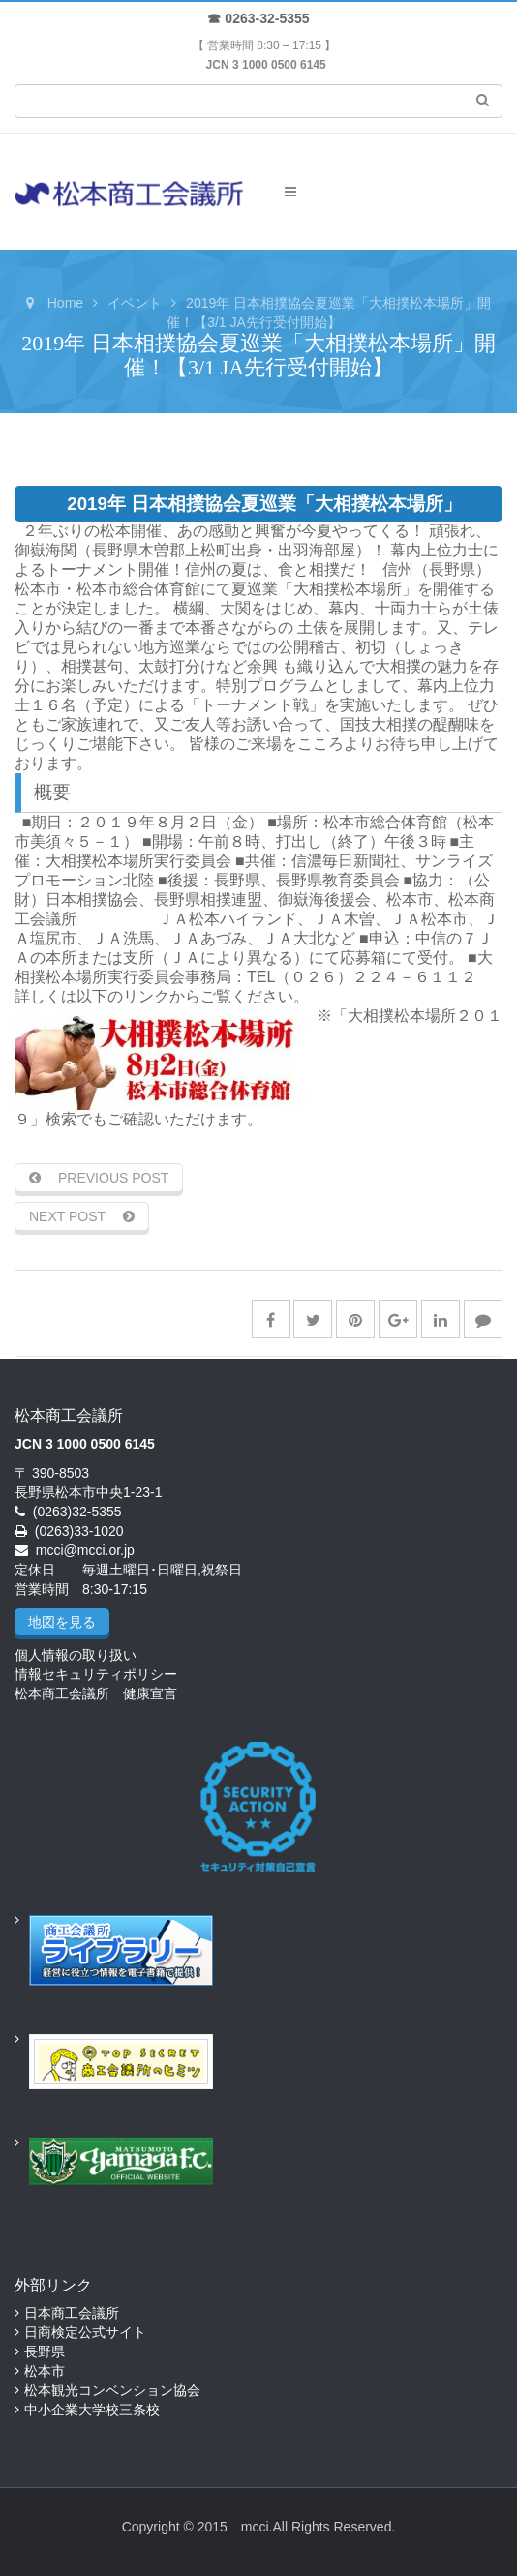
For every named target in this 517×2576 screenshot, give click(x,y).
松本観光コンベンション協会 (112, 2390)
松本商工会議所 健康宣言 (96, 1693)
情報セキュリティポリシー (96, 1674)
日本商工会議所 (71, 2313)
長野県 (44, 2351)
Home (65, 303)
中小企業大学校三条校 (92, 2409)
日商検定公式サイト (85, 2332)
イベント (134, 303)
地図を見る (62, 1622)
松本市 (44, 2371)
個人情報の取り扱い (76, 1654)
